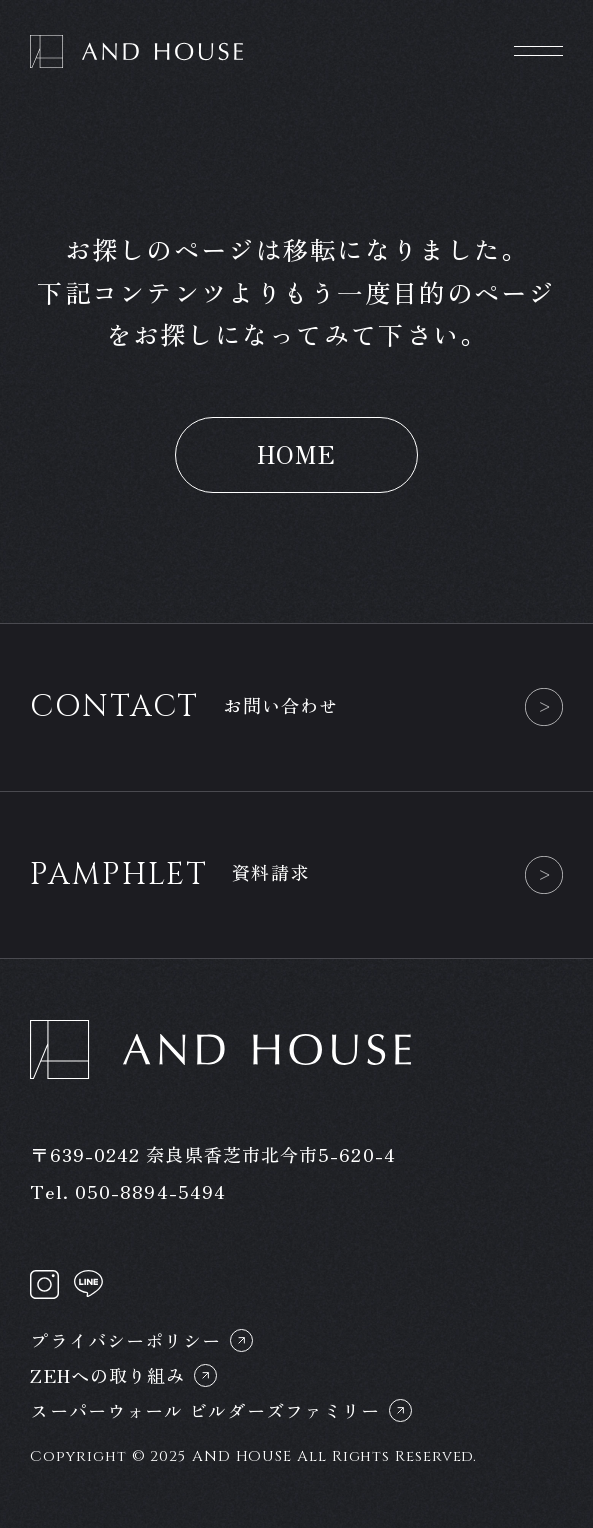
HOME (297, 453)
